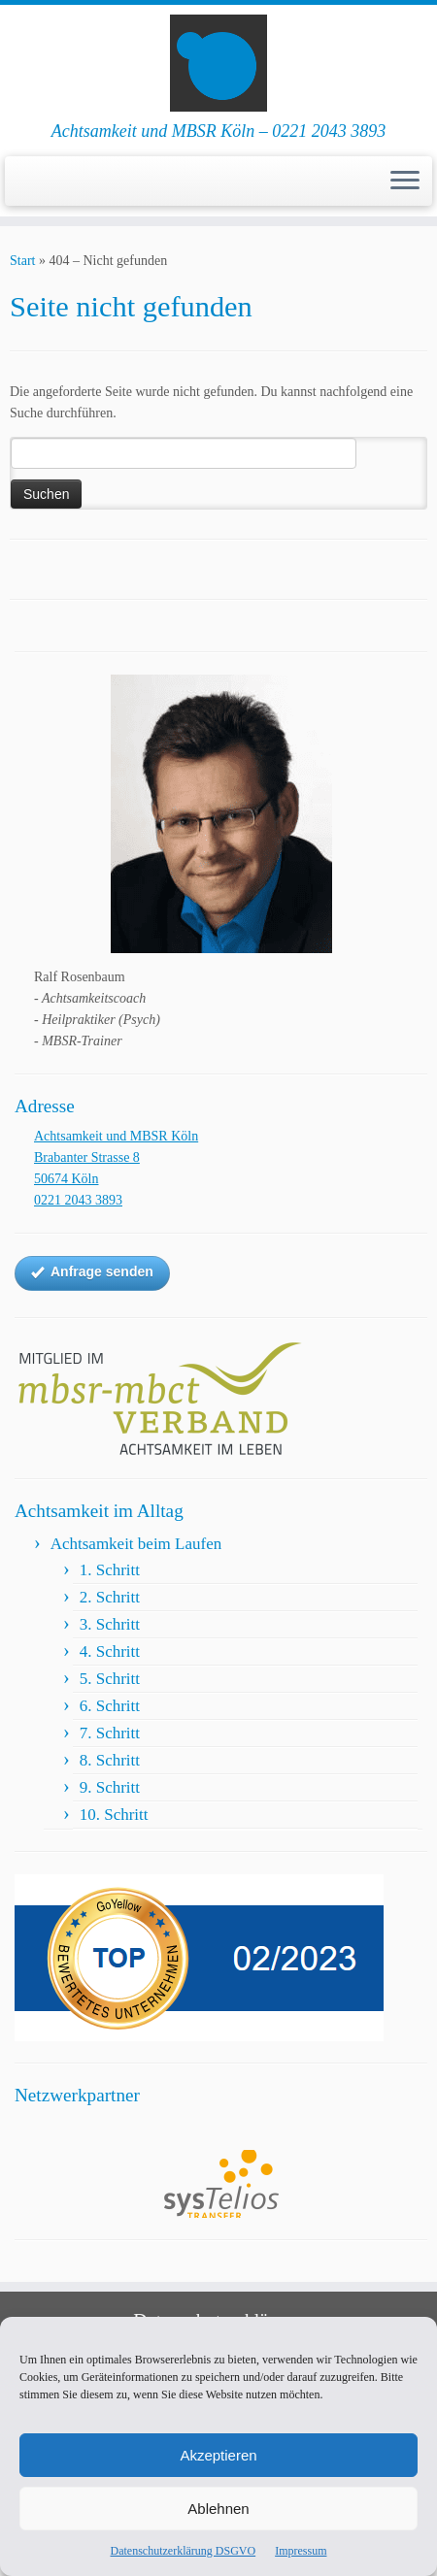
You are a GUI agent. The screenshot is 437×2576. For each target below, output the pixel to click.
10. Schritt (114, 1814)
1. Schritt (110, 1570)
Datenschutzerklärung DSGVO (183, 2551)
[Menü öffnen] (405, 181)
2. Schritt (110, 1597)
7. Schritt (110, 1733)
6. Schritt (110, 1706)
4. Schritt (110, 1651)
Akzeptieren (218, 2455)
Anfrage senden (92, 1272)
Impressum (300, 2551)
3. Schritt (110, 1624)
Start (22, 260)
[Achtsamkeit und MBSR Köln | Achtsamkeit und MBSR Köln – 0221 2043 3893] (218, 63)
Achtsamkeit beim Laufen (136, 1544)
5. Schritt (110, 1678)
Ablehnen (218, 2508)
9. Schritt (110, 1787)
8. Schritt (110, 1760)
